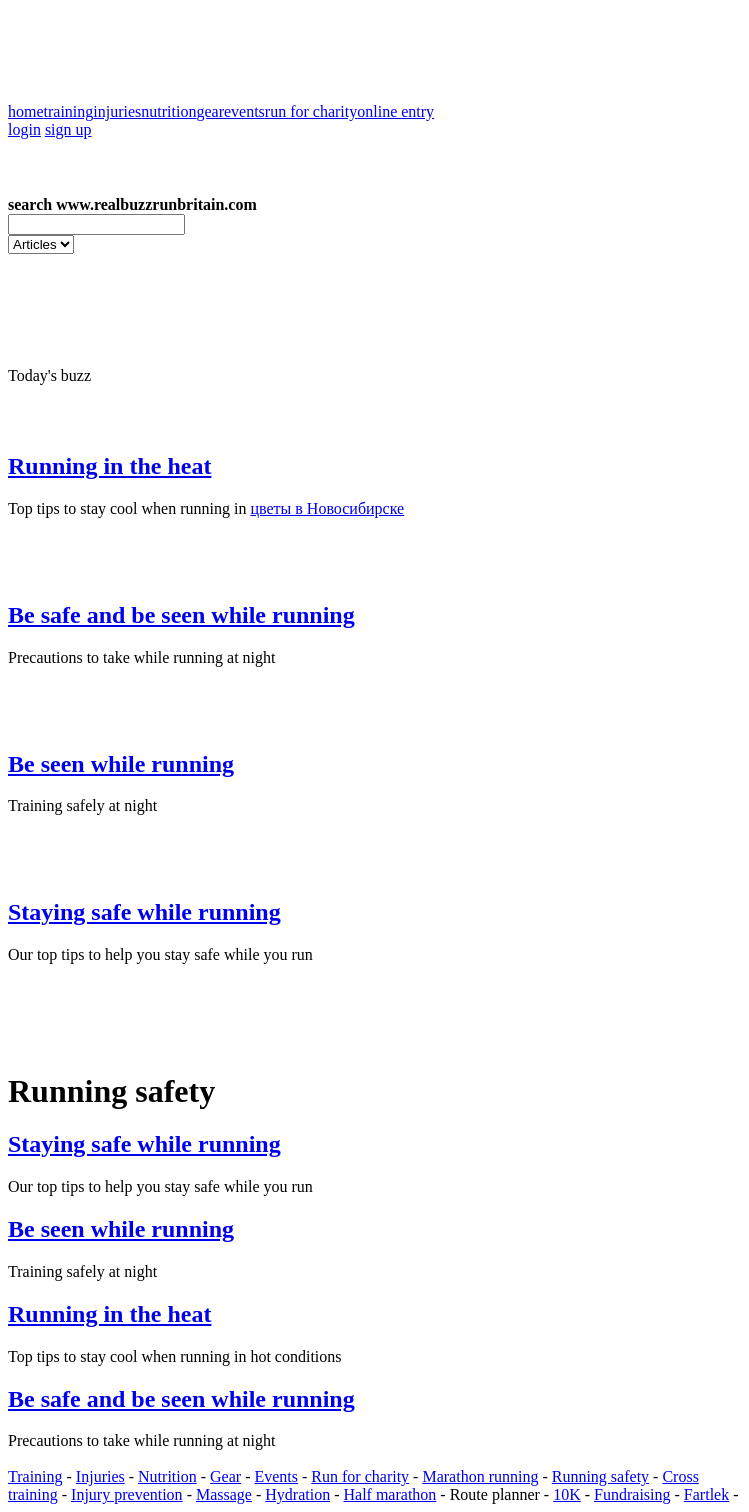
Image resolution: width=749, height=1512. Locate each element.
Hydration (297, 1494)
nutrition (168, 111)
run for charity (311, 111)
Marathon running (480, 1476)
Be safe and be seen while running (181, 615)
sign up (68, 129)
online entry (395, 111)
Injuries (100, 1476)
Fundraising (632, 1494)
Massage (224, 1494)
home (26, 111)
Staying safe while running (144, 912)
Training (35, 1476)
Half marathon (389, 1494)
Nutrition (167, 1476)
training (69, 111)
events (244, 111)
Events (276, 1476)
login (24, 129)
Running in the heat (109, 466)
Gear (225, 1476)
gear (210, 111)
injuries (117, 111)
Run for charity (360, 1476)
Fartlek (706, 1494)
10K (567, 1494)
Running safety (600, 1476)
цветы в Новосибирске (327, 508)
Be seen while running (121, 764)
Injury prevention (127, 1494)
